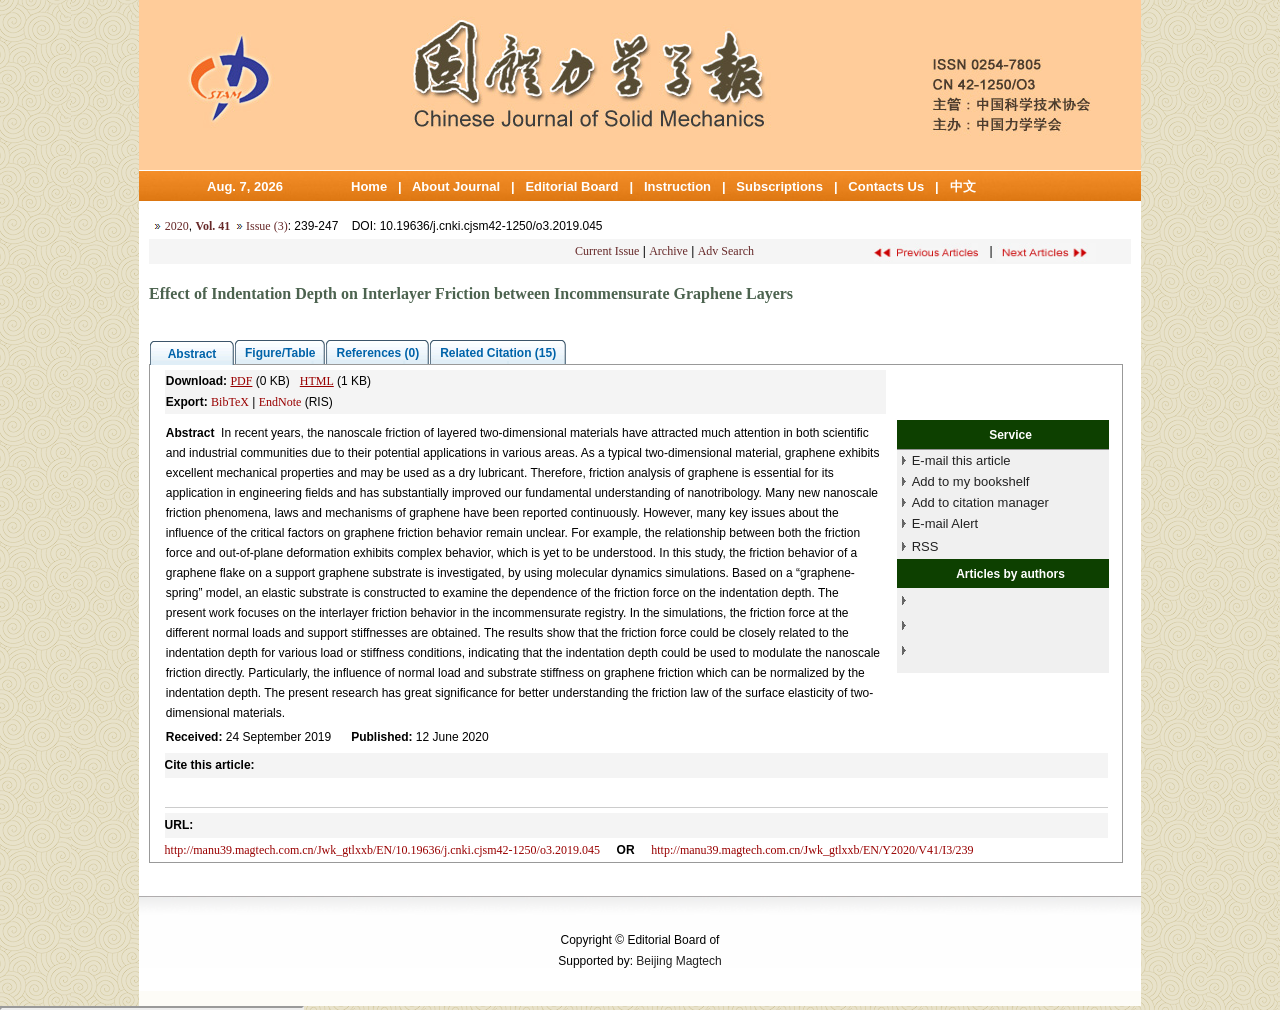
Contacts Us (886, 186)
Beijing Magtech (678, 961)
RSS (925, 546)
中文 (963, 186)
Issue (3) (267, 226)
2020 (177, 226)
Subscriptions (779, 186)
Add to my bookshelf (971, 481)
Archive (668, 251)
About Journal (456, 186)
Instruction (677, 186)
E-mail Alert (945, 523)
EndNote (280, 402)
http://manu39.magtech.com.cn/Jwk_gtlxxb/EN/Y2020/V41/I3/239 (812, 850)
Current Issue (607, 251)
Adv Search (726, 251)
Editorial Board (571, 186)
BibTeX (230, 402)
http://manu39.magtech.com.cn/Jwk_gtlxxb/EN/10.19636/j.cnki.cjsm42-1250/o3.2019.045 (382, 850)
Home (369, 186)
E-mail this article (961, 460)
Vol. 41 (212, 226)
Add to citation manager (980, 502)
